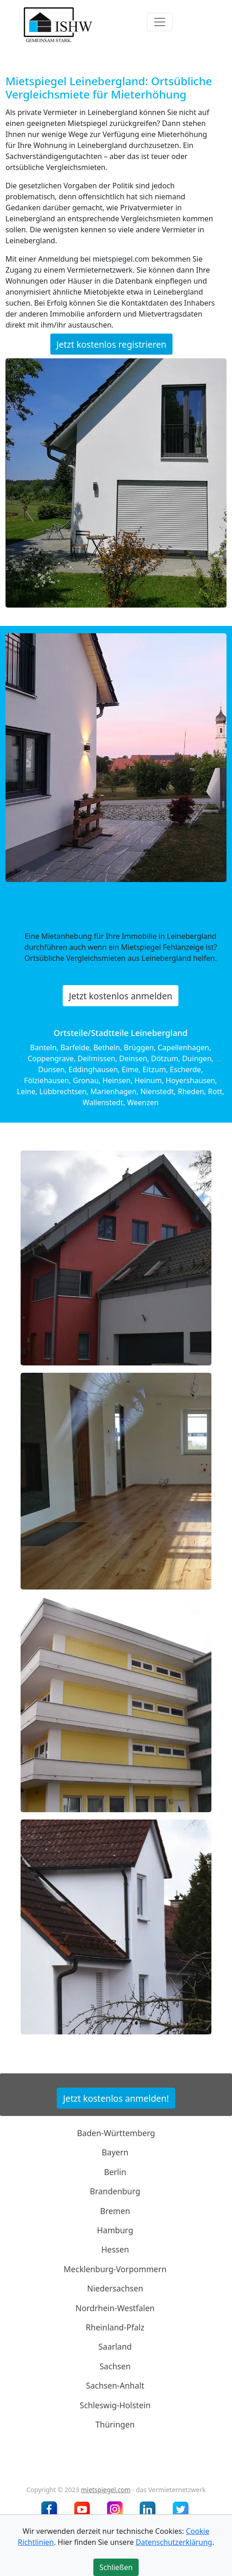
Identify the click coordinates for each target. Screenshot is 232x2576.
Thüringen (115, 2424)
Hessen (115, 2249)
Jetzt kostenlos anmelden (120, 995)
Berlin (115, 2171)
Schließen (116, 2567)
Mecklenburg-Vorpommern (115, 2269)
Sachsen (114, 2366)
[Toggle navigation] (160, 22)
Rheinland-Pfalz (115, 2327)
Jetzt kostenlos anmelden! (116, 2098)
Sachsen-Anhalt (115, 2385)
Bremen (115, 2210)
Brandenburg (115, 2191)
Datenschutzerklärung (173, 2542)
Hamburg (115, 2230)
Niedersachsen (115, 2288)
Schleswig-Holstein (115, 2404)
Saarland (115, 2346)
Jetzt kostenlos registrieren (111, 344)
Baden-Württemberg (116, 2132)
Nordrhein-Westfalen (115, 2307)
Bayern (115, 2152)
